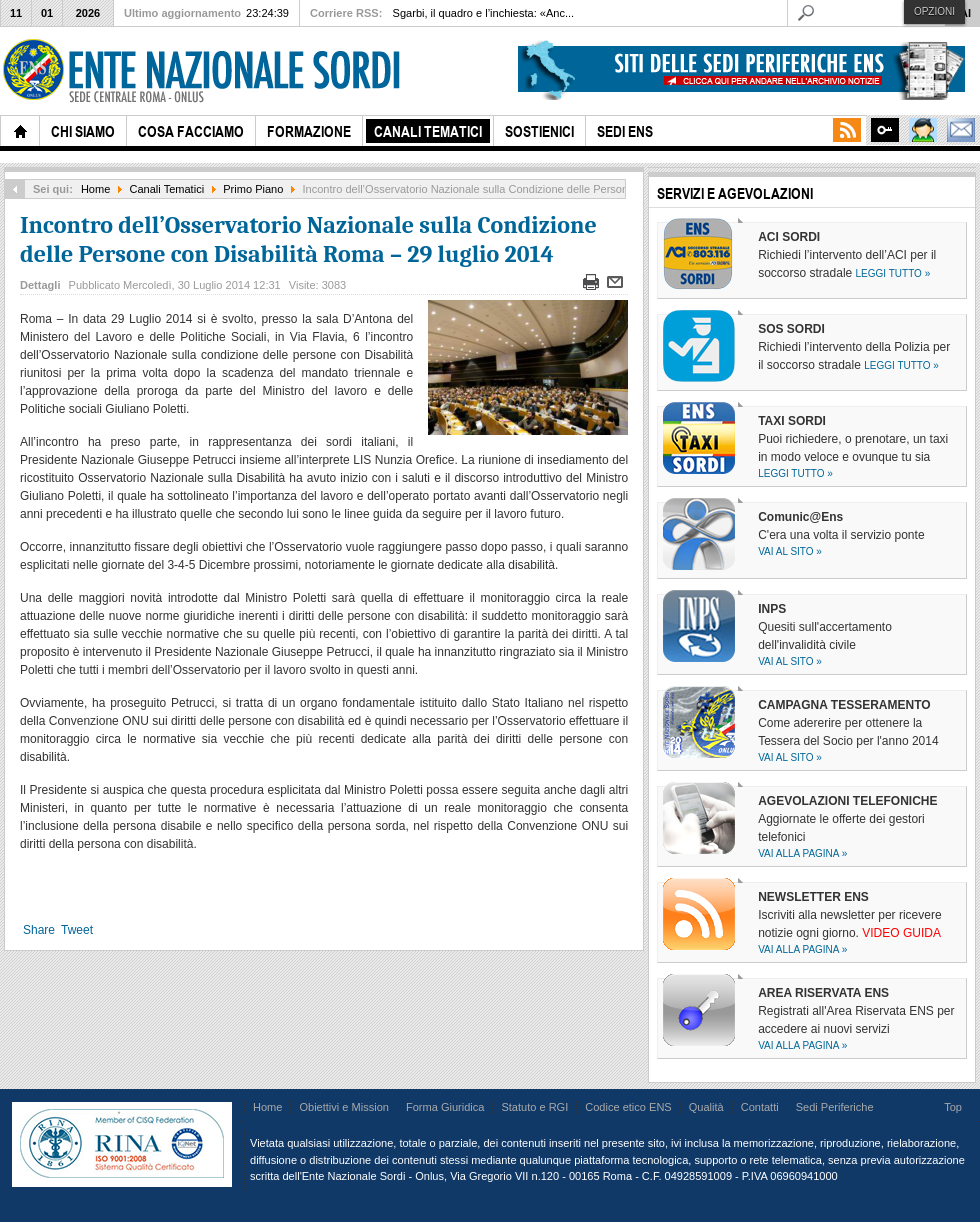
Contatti (760, 1107)
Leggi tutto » (893, 273)
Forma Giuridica (445, 1107)
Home (95, 189)
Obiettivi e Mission (344, 1107)
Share (39, 930)
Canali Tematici (167, 189)
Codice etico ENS (628, 1107)
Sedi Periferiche (835, 1107)
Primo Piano (253, 189)
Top (953, 1107)
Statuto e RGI (534, 1107)
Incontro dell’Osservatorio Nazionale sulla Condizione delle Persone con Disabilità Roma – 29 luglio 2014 (308, 239)
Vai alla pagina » (802, 853)
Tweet (77, 930)
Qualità (706, 1107)
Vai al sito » (790, 551)
